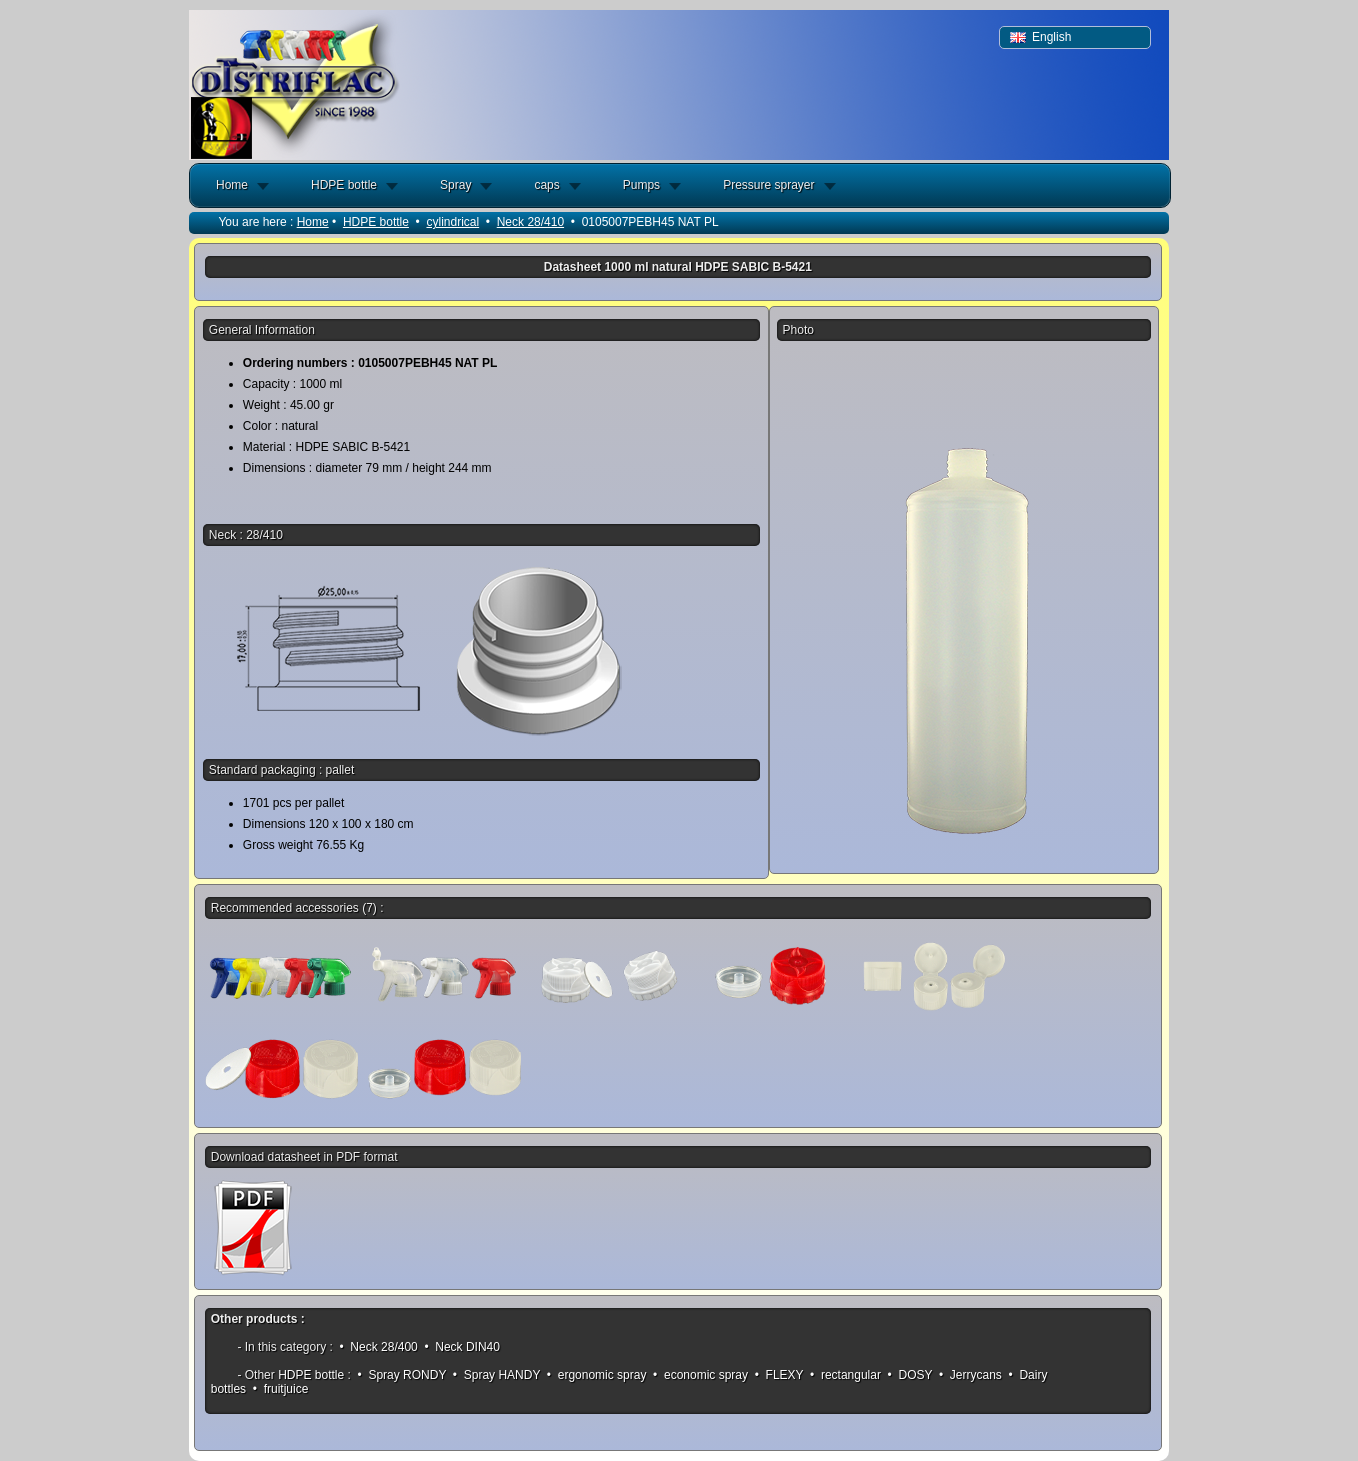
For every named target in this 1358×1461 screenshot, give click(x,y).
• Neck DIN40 (462, 1347)
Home (232, 185)
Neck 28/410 (530, 222)
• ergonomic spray (597, 1375)
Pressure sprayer (768, 185)
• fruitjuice (280, 1389)
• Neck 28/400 (378, 1347)
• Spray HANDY (497, 1375)
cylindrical (452, 222)
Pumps (641, 185)
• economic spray (701, 1375)
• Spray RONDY (401, 1375)
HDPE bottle (344, 185)
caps (546, 185)
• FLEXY (778, 1375)
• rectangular (846, 1375)
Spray (455, 185)
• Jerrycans (971, 1375)
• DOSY (909, 1375)
